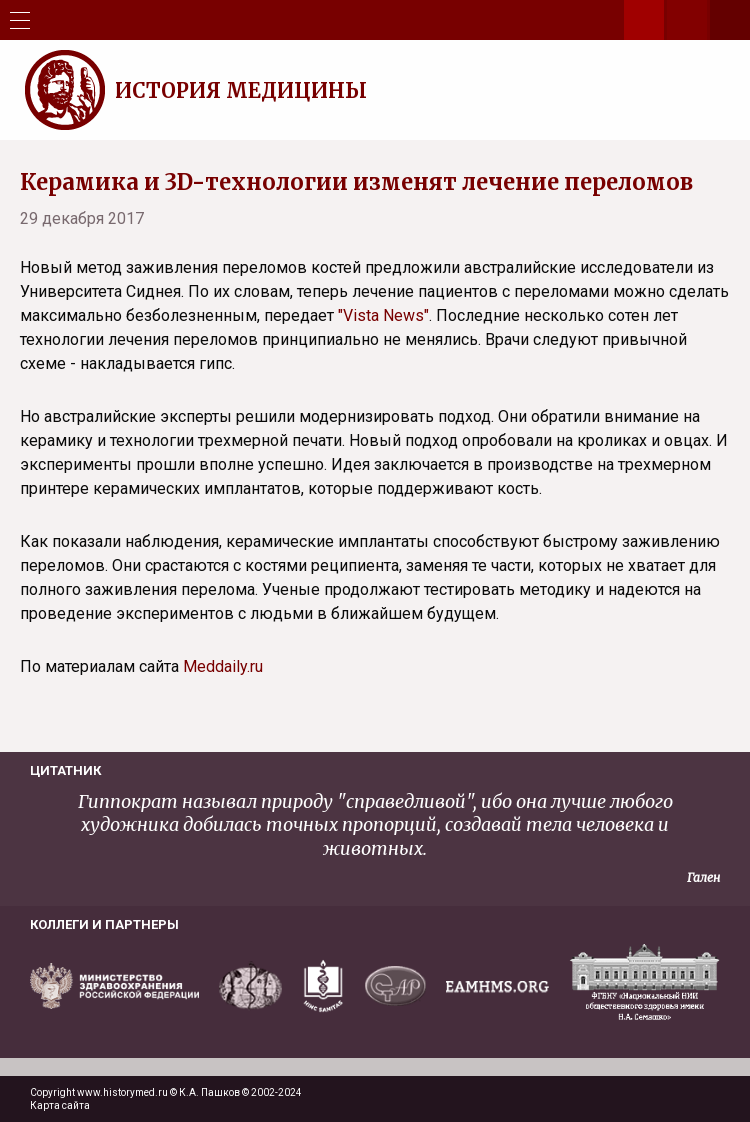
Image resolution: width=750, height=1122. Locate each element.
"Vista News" (383, 315)
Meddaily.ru (223, 666)
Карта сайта (60, 1105)
